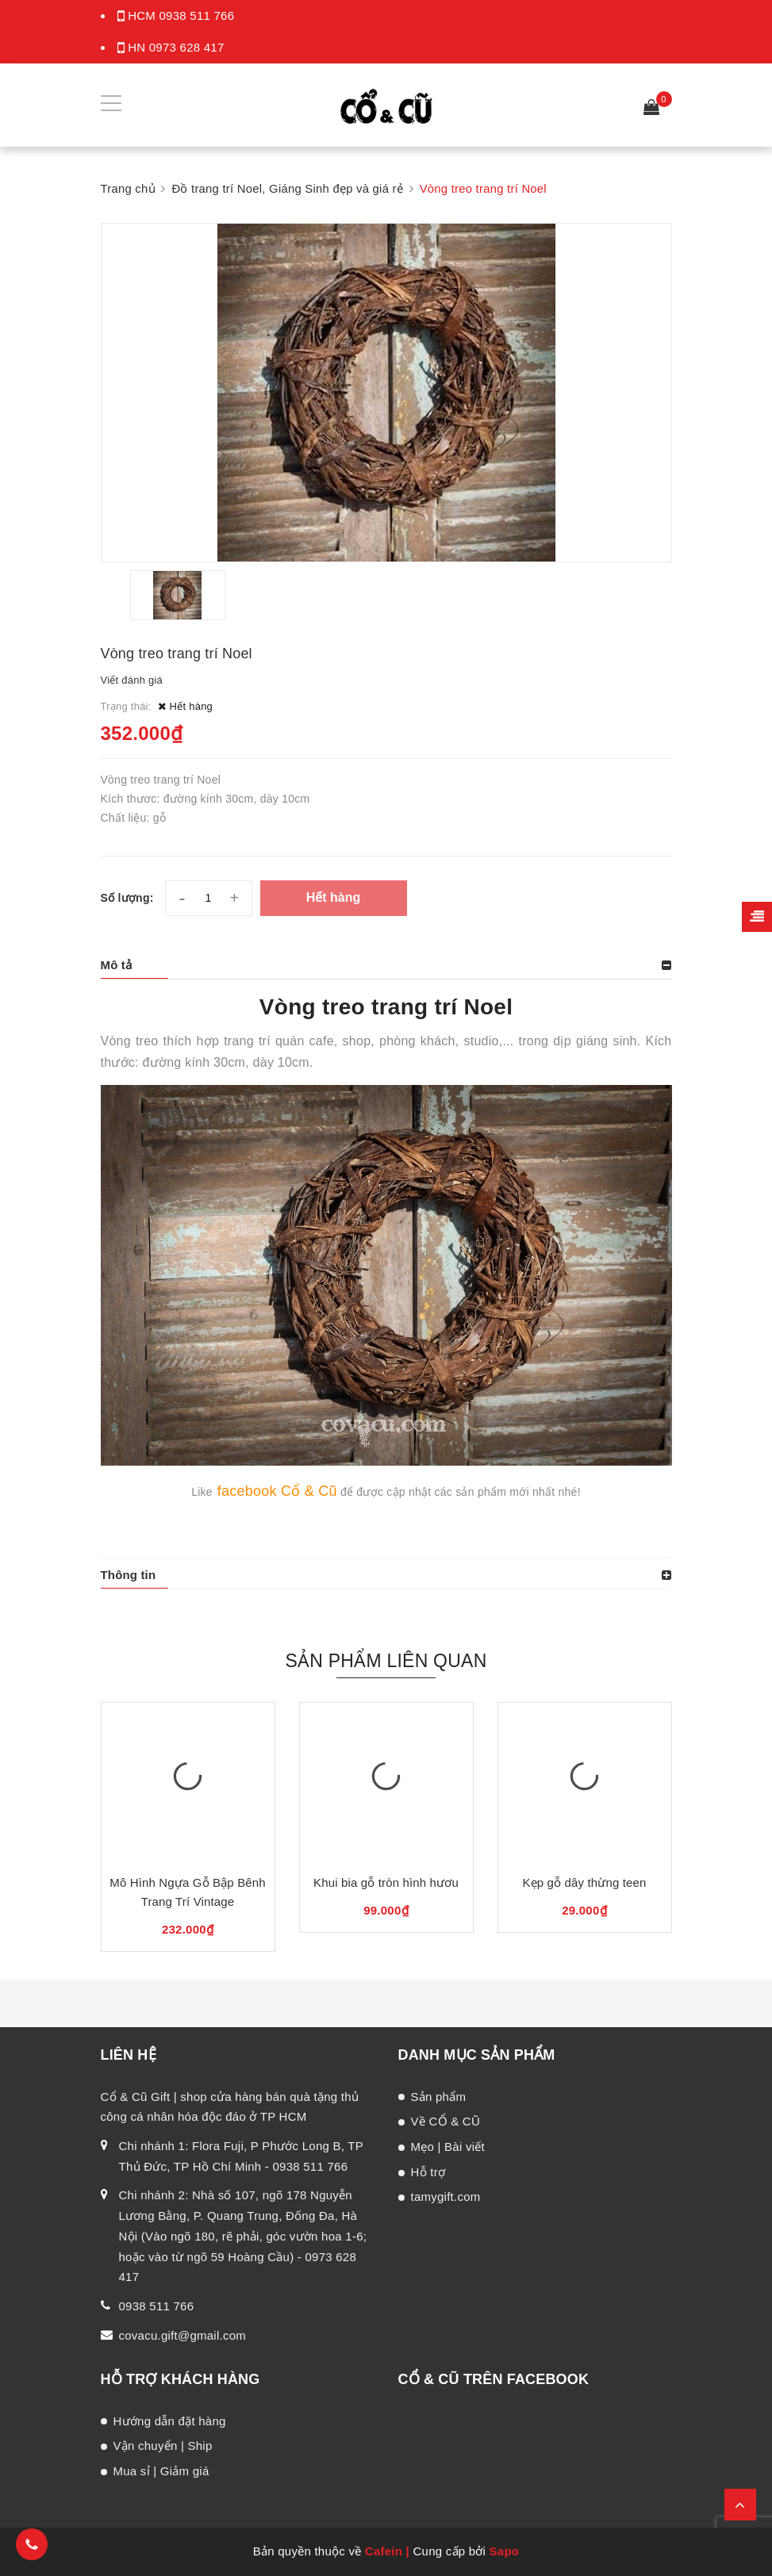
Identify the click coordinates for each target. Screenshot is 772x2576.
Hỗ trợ (428, 2172)
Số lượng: (127, 897)
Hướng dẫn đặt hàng (169, 2421)
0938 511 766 (197, 15)
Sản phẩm (439, 2096)
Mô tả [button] (117, 965)
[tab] (386, 965)
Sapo (505, 2551)
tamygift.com (446, 2196)
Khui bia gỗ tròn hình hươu (386, 1882)
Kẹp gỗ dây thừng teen (584, 1882)
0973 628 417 (187, 47)
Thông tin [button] (128, 1574)
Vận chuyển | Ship (163, 2445)
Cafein (383, 2551)
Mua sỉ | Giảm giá (161, 2471)
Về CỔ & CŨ (446, 2121)
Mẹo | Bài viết (448, 2146)
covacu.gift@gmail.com (183, 2335)
